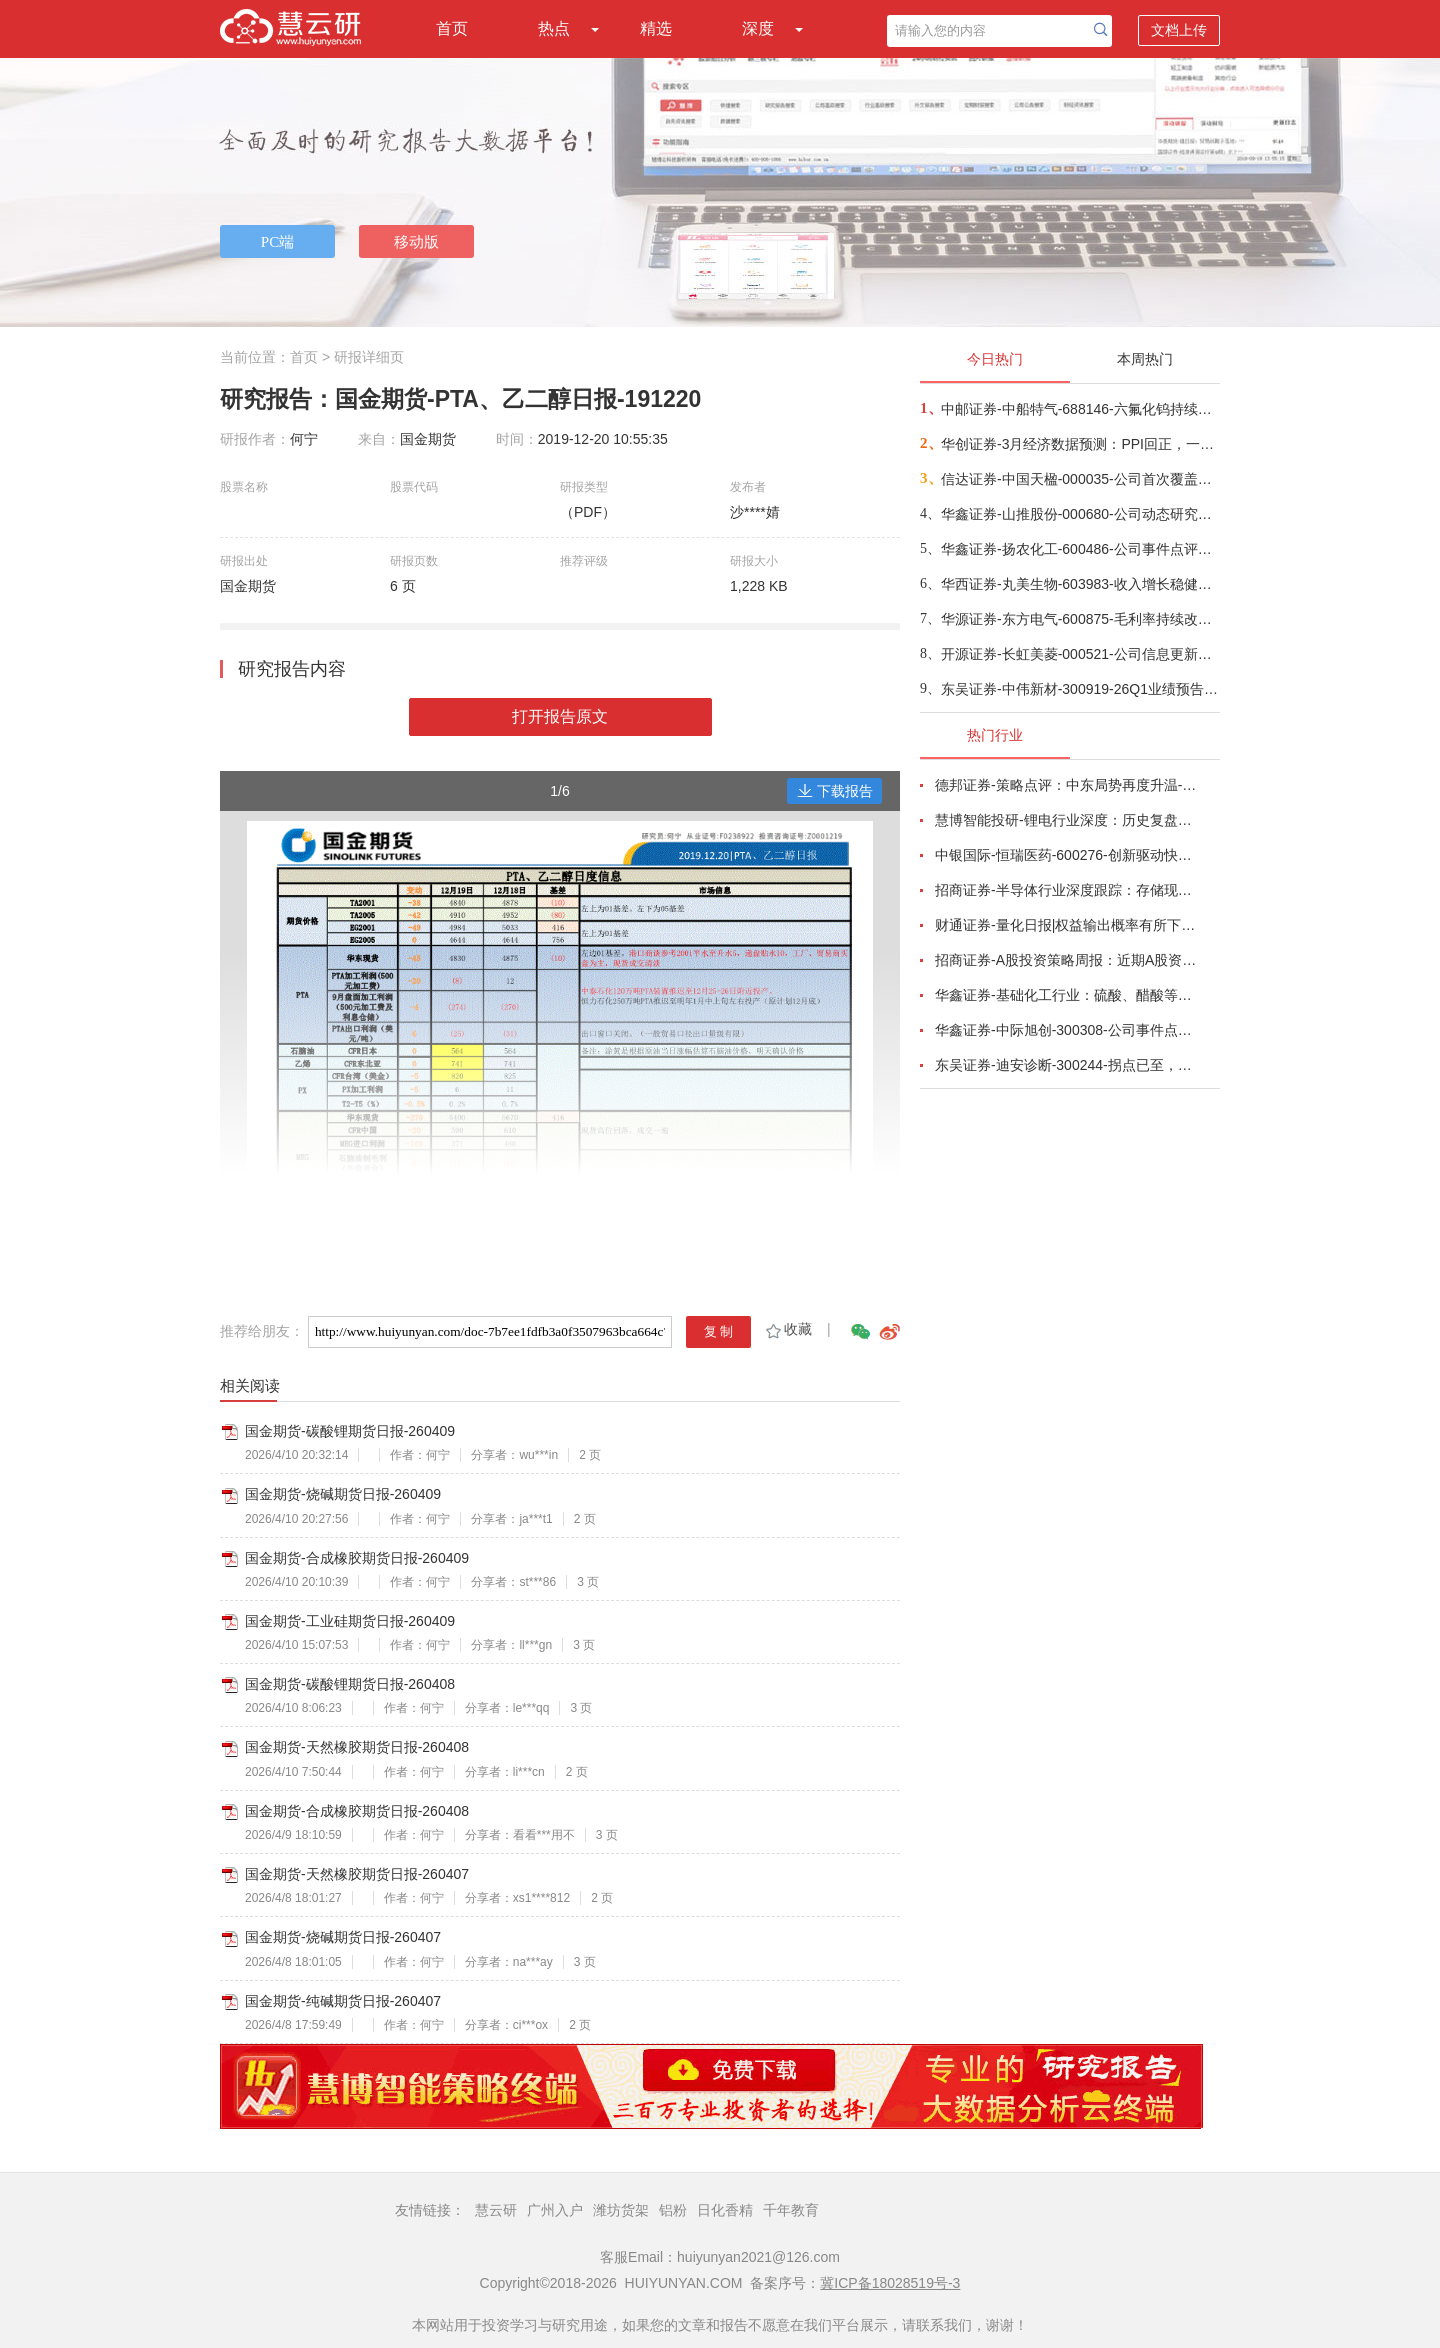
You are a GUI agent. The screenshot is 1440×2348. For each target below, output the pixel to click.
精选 (656, 28)
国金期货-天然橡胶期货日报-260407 (357, 1874)
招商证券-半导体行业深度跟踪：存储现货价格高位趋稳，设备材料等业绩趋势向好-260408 (1066, 890)
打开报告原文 (560, 716)
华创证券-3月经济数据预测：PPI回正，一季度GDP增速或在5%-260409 (1079, 444)
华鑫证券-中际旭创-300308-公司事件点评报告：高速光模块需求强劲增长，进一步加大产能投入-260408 (1066, 1030)
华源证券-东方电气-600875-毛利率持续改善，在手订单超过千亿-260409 (1079, 619)
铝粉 (673, 2210)
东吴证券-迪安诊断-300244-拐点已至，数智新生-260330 (1066, 1065)
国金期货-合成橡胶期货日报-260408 (357, 1811)
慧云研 (496, 2210)
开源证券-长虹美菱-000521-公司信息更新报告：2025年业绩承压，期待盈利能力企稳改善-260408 (1079, 654)
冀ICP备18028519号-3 (890, 2283)
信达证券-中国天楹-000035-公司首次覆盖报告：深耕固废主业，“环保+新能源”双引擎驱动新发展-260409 (1079, 479)
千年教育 (791, 2210)
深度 (758, 28)
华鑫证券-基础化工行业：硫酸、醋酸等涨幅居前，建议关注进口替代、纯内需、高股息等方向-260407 (1066, 995)
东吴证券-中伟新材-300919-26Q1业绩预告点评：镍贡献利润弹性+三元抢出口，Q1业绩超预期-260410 (1079, 689)
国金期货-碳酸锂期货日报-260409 (350, 1431)
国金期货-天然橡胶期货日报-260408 (357, 1747)
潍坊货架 (621, 2210)
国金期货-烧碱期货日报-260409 (343, 1494)
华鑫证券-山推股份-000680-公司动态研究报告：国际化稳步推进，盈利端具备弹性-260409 (1079, 514)
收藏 (787, 1329)
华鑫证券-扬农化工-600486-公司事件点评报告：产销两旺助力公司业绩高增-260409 (1079, 549)
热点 (554, 28)
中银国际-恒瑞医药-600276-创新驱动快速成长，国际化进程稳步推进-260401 (1066, 855)
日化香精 (725, 2210)
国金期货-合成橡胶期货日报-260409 (357, 1558)
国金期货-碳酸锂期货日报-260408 (350, 1684)
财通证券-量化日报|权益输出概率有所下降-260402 (1066, 925)
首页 (452, 28)
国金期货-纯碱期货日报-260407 (343, 2001)
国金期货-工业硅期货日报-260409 (350, 1621)
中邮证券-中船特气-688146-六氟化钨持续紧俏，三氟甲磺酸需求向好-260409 (1079, 409)
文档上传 (1179, 30)
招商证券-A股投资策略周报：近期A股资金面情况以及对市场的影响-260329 (1066, 960)
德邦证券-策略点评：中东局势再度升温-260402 (1066, 785)
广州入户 (555, 2210)
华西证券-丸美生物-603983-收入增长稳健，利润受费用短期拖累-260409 (1079, 584)
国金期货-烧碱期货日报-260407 (343, 1937)
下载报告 (835, 791)
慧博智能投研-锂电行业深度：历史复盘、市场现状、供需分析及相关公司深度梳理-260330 (1066, 820)
